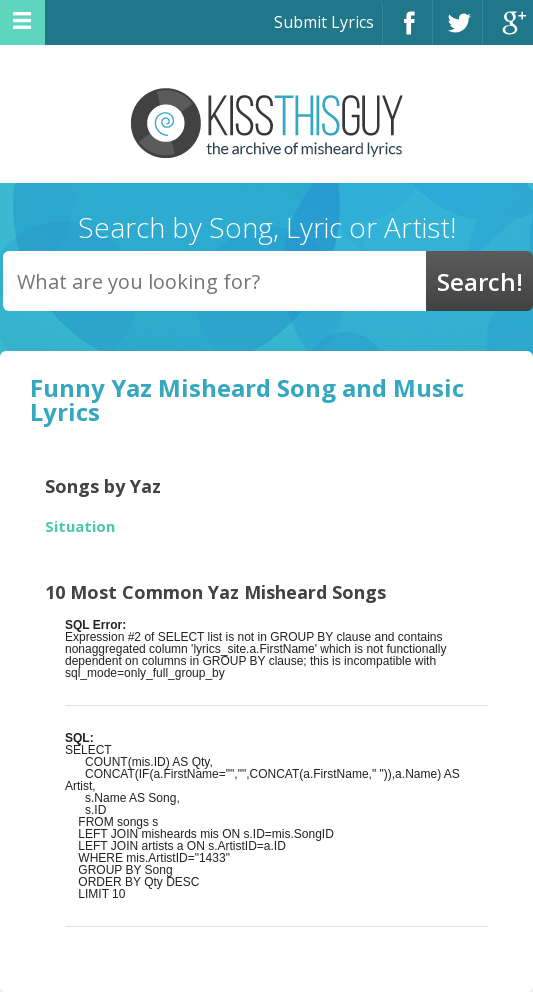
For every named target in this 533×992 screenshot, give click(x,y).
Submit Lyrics (324, 22)
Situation (80, 526)
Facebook (407, 31)
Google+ (508, 31)
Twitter (457, 31)
